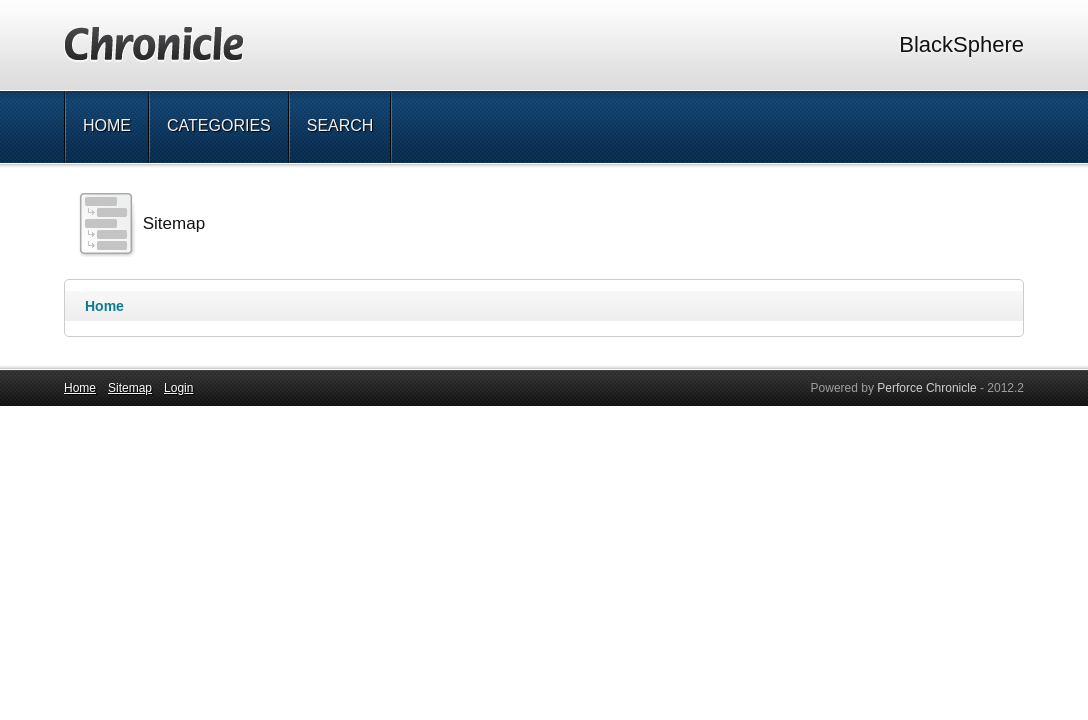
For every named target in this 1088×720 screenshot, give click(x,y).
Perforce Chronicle (926, 388)
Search (340, 125)
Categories (219, 125)
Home (107, 125)
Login (178, 388)
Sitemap (130, 388)
